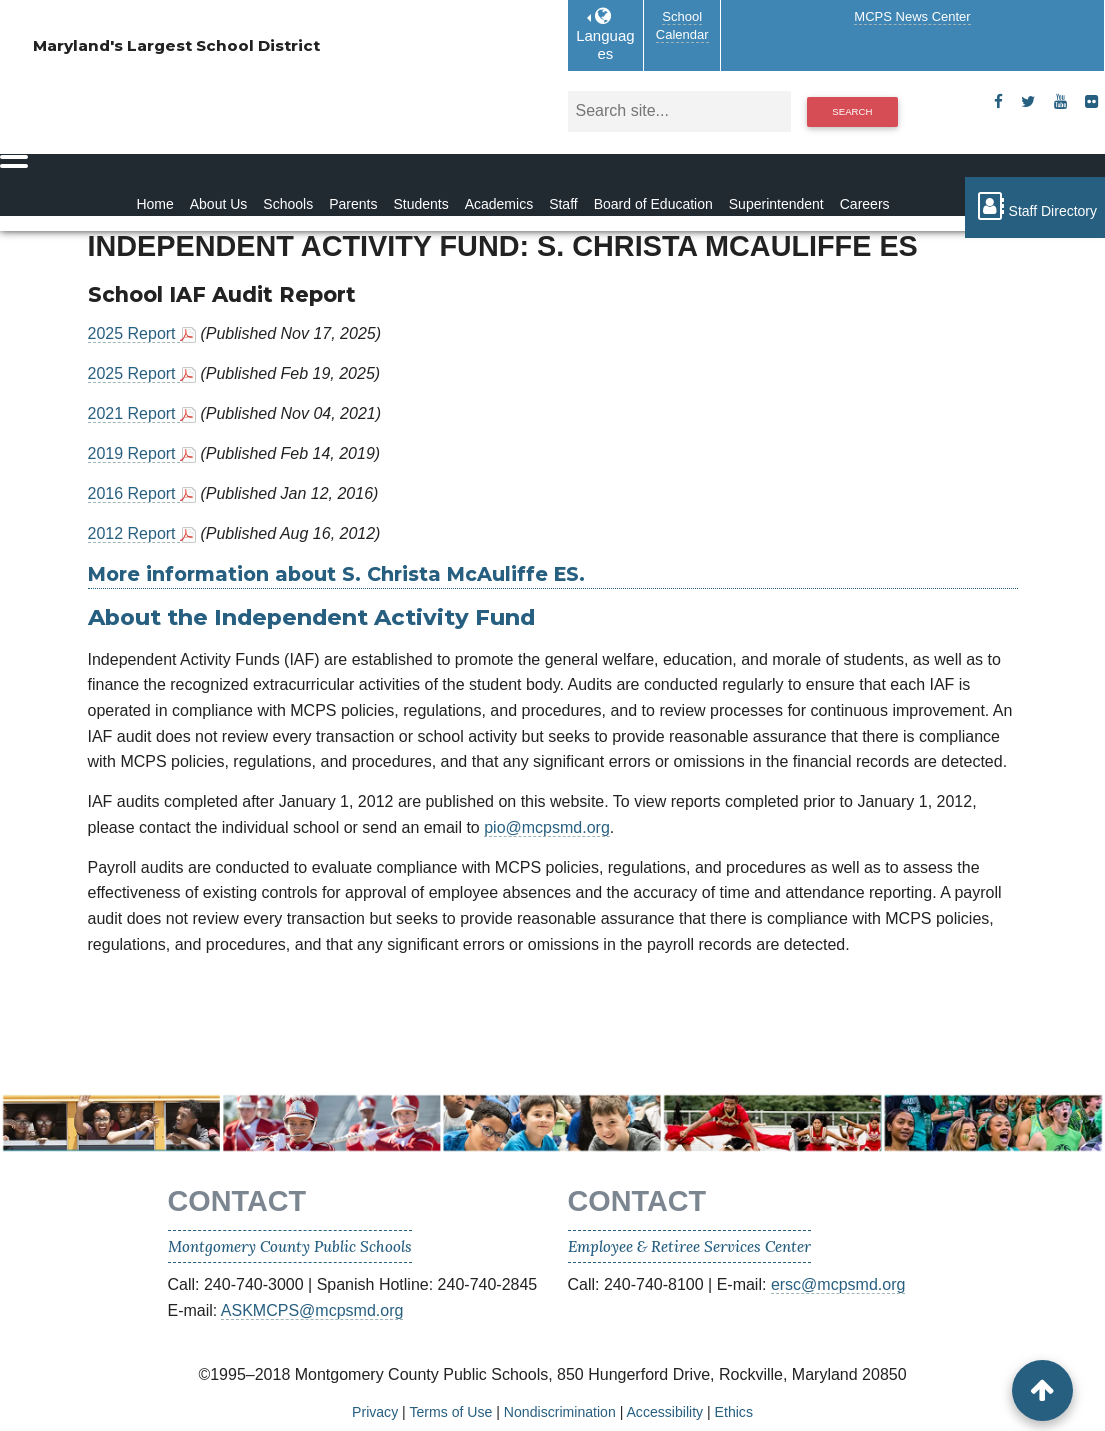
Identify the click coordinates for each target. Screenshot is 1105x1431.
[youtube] (1060, 102)
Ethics (734, 1412)
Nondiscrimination (560, 1412)
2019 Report (134, 453)
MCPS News (912, 16)
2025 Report (134, 333)
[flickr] (1091, 102)
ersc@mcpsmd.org (838, 1284)
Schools (288, 204)
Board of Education (653, 204)
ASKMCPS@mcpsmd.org (312, 1310)
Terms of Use (450, 1412)
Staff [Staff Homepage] (563, 204)
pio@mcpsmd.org (547, 827)
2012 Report (134, 533)
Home (154, 204)
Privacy (375, 1412)
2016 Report (134, 493)
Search (852, 111)
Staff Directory (1035, 206)
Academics (499, 204)
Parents (353, 204)
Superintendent (776, 204)
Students (420, 204)
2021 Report (134, 413)
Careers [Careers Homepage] (865, 204)
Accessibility (664, 1412)
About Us (219, 204)
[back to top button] (1042, 1390)
